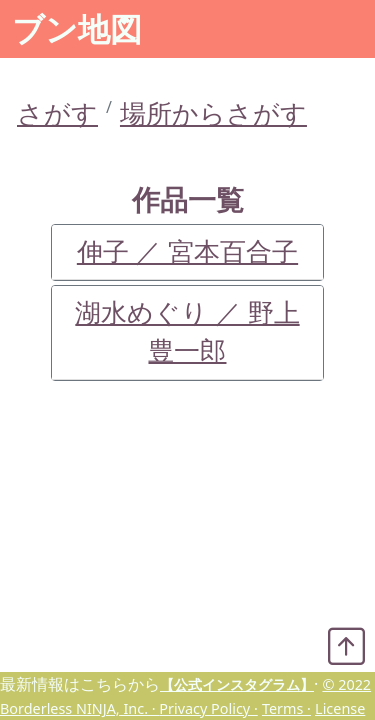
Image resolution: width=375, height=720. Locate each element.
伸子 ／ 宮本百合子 (187, 251)
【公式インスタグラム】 (237, 684)
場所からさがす (213, 113)
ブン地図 (77, 28)
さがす (57, 113)
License (340, 708)
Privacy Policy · (208, 708)
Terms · (286, 708)
